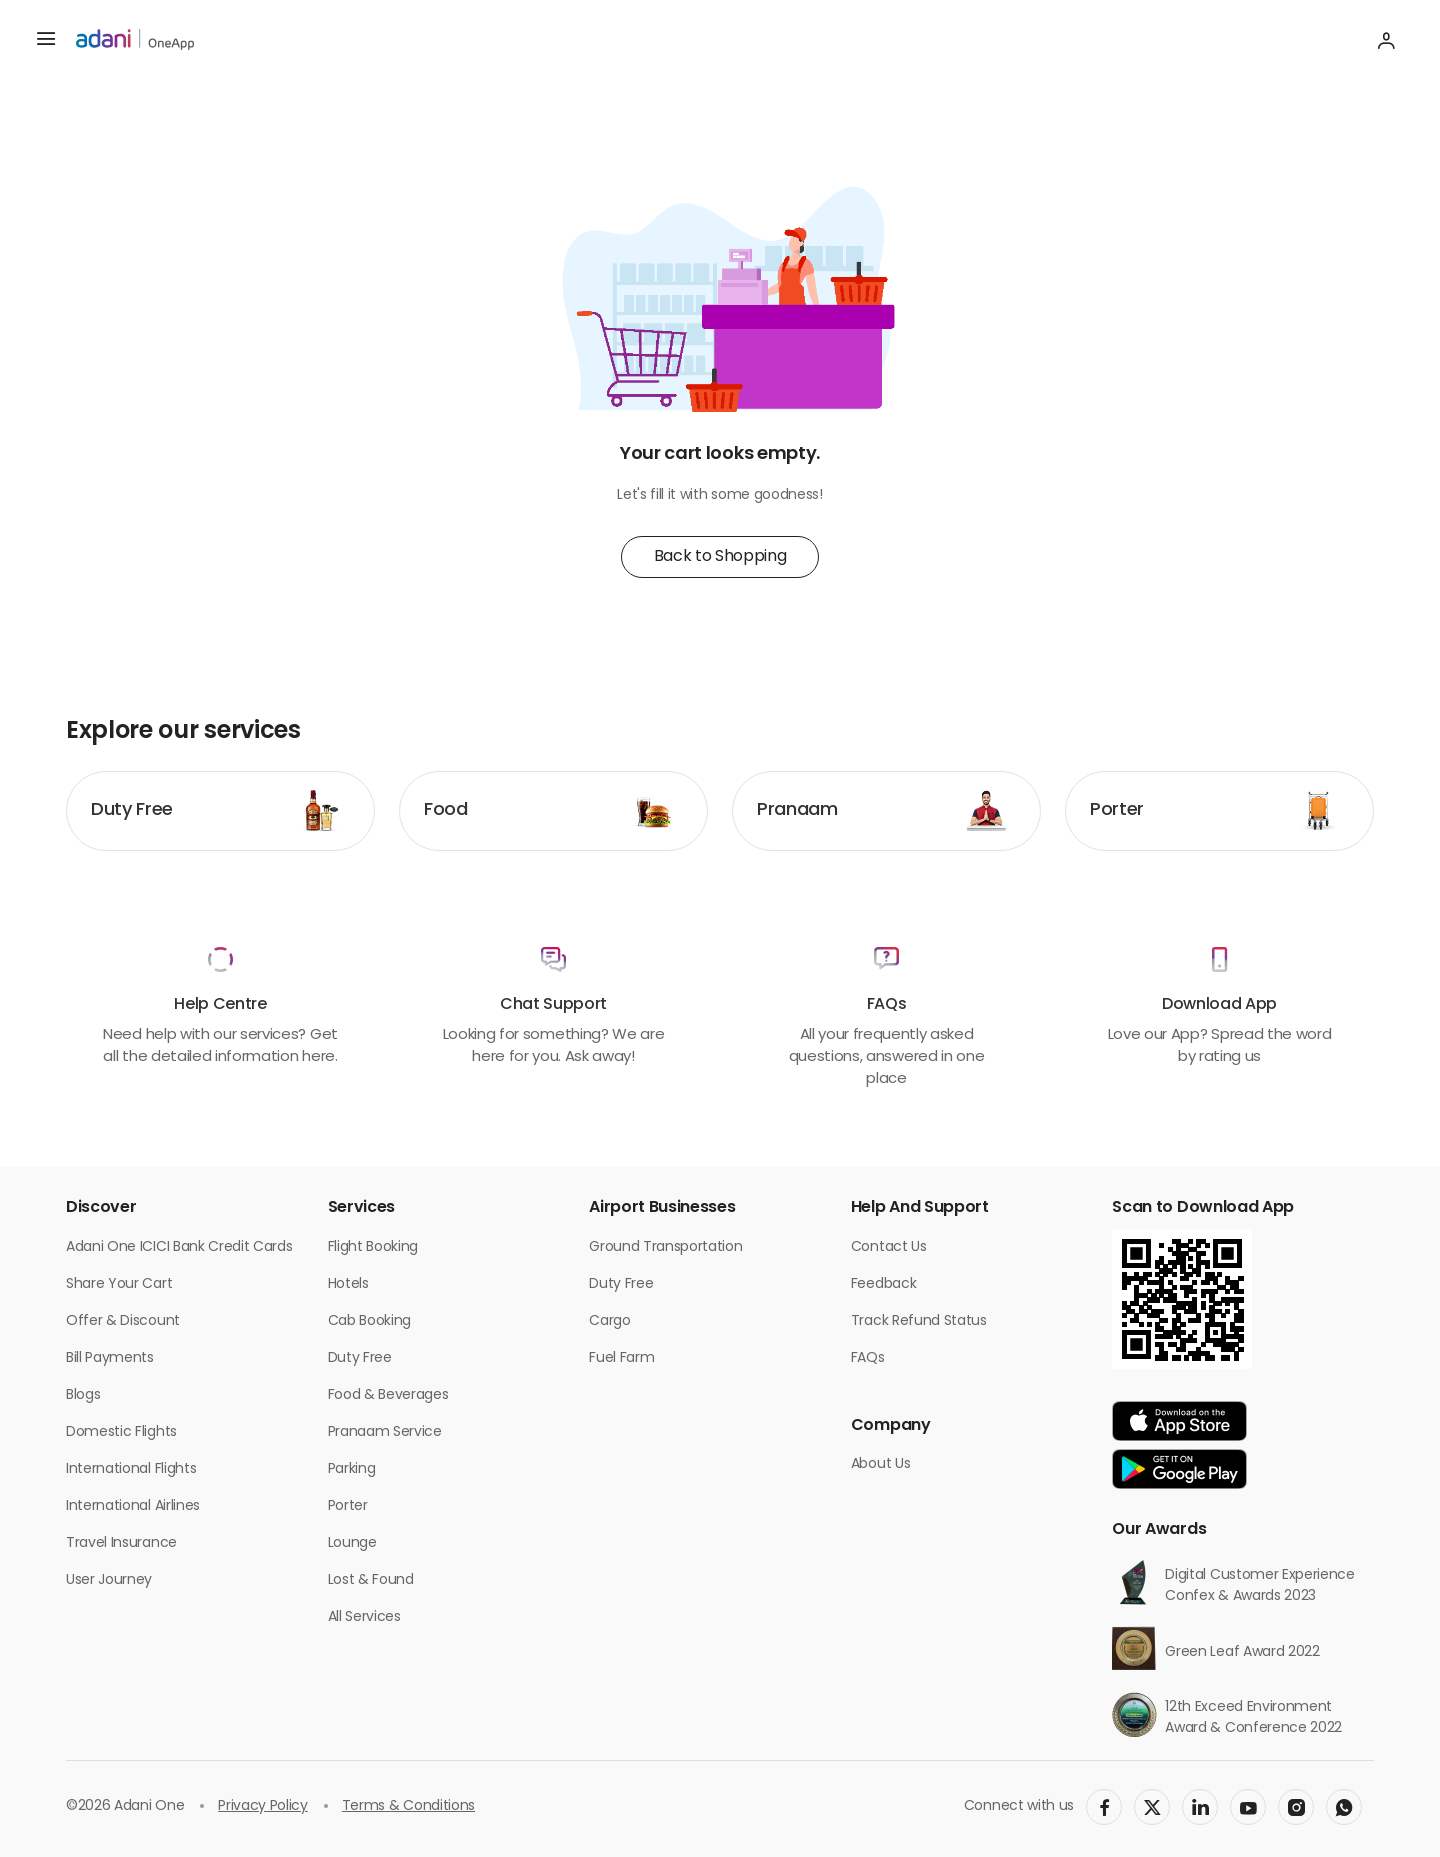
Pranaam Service (385, 1432)
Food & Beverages (388, 1395)
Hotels (348, 1284)
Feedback (883, 1284)
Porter (348, 1506)
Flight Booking (373, 1247)
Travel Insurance (121, 1543)
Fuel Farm (621, 1358)
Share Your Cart (119, 1284)
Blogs (83, 1395)
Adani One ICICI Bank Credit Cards (179, 1247)
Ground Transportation (665, 1247)
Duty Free (360, 1358)
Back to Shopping (720, 557)
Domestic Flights (121, 1432)
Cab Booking (369, 1321)
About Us (880, 1464)
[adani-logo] (135, 40)
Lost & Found (371, 1580)
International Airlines (133, 1506)
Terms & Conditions (408, 1806)
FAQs (868, 1358)
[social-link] (1104, 1807)
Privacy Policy (263, 1806)
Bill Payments (110, 1358)
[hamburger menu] (46, 40)
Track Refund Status (919, 1321)
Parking (352, 1469)
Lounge (352, 1543)
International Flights (131, 1469)
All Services (364, 1617)
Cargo (609, 1321)
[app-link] (1179, 1421)
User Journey (109, 1580)
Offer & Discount (123, 1321)
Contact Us (889, 1247)
